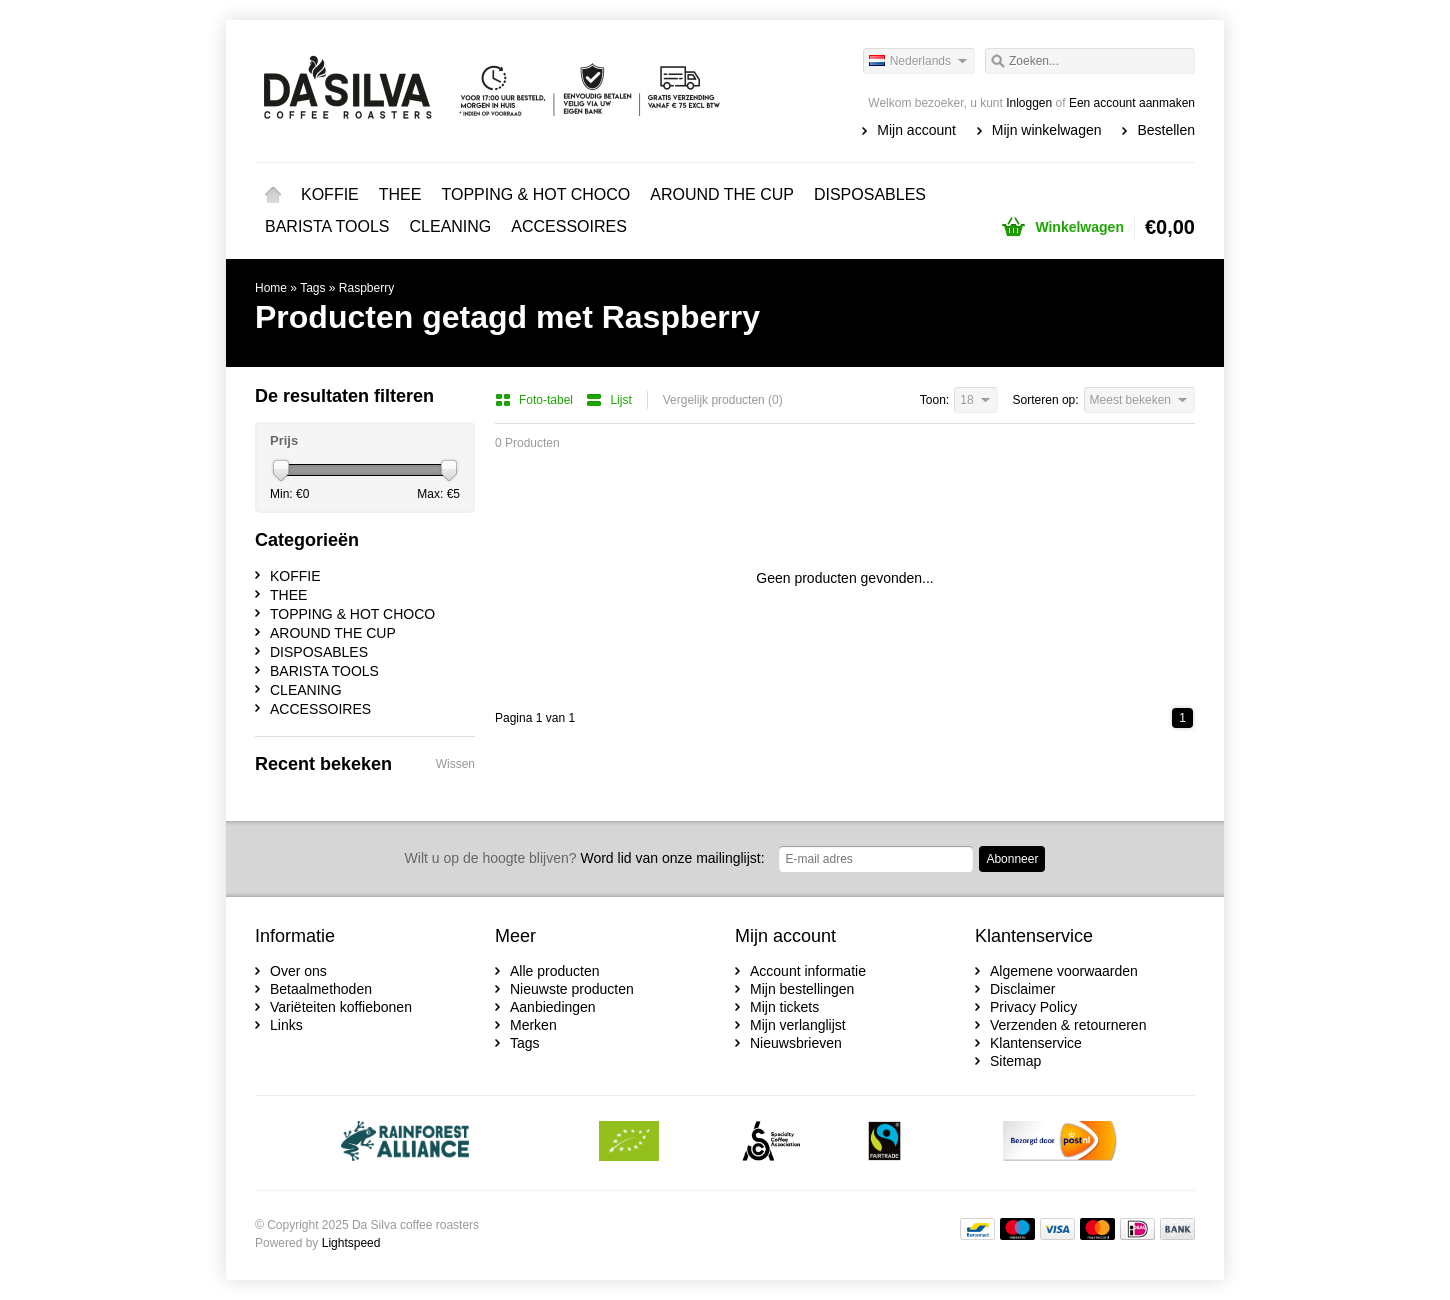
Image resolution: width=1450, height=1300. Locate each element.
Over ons (298, 971)
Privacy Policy (1033, 1007)
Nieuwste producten (572, 989)
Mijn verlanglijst (798, 1025)
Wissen (455, 764)
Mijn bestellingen (802, 989)
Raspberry (366, 288)
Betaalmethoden (321, 989)
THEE (400, 194)
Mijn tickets (784, 1007)
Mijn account (916, 130)
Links (286, 1025)
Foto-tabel (535, 400)
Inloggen (1029, 103)
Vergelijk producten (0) (723, 400)
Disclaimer (1022, 989)
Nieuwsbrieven (796, 1043)
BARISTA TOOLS (327, 226)
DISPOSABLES (870, 194)
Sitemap (1015, 1061)
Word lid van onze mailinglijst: (585, 858)
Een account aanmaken (1132, 103)
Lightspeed (351, 1243)
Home (273, 195)
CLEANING (451, 226)
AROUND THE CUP (722, 194)
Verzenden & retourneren (1068, 1025)
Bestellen (1166, 130)
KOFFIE (330, 194)
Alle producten (555, 971)
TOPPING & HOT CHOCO (535, 194)
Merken (533, 1025)
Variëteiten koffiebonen (341, 1007)
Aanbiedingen (553, 1007)
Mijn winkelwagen (1047, 130)
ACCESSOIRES (569, 226)
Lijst (608, 400)
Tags (312, 288)
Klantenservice (1036, 1043)
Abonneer (1012, 859)
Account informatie (808, 971)
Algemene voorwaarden (1064, 971)
